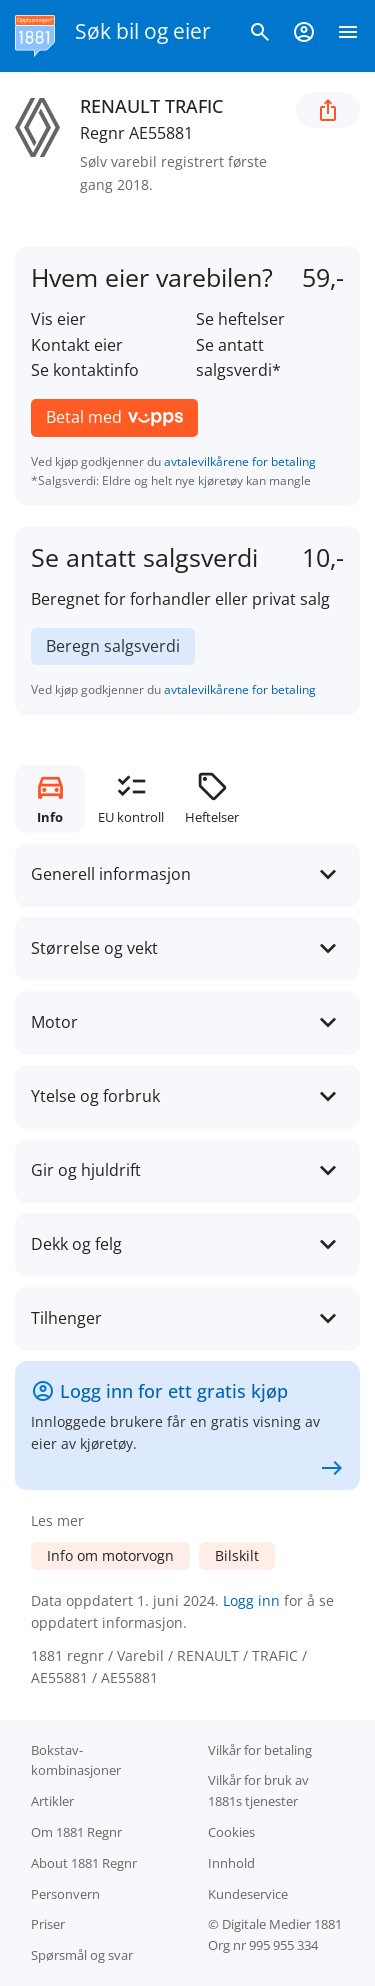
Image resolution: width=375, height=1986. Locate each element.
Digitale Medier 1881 (282, 1924)
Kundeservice (248, 1894)
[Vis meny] (348, 36)
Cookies (231, 1832)
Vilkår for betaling (260, 1750)
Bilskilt (237, 1555)
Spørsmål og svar (82, 1955)
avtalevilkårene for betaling (240, 461)
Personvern (65, 1894)
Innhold (231, 1863)
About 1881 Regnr (84, 1863)
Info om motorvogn (110, 1555)
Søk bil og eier (143, 31)
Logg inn (251, 1600)
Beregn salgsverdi (113, 646)
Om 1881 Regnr (76, 1832)
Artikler (52, 1801)
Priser (48, 1924)
